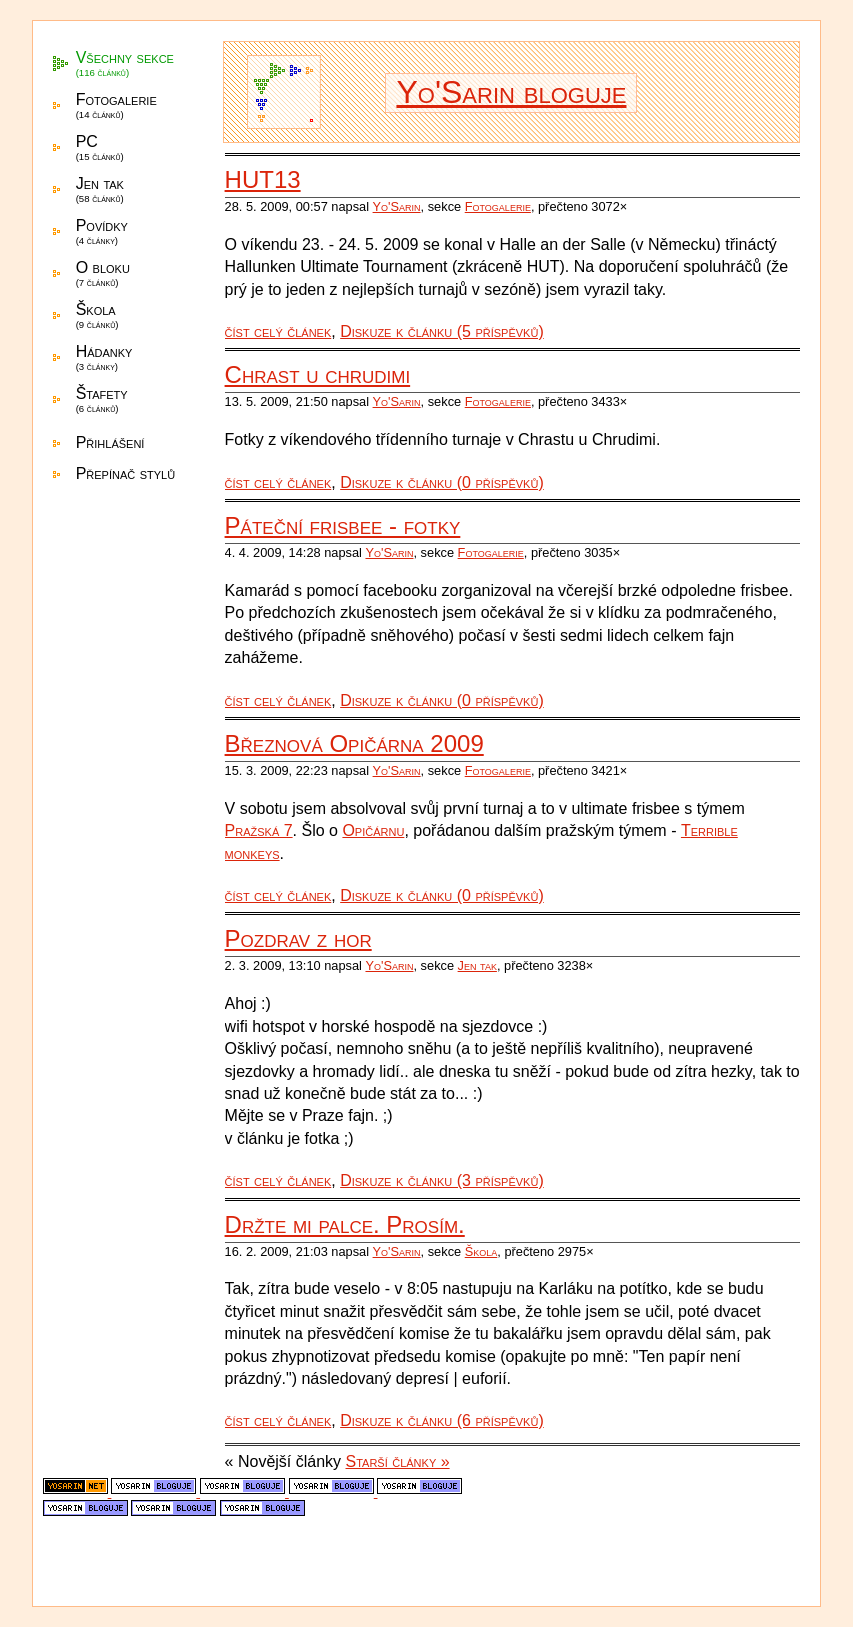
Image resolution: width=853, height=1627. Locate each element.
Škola (97, 315)
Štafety (102, 399)
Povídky (102, 231)
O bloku (103, 273)
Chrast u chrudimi (318, 374)
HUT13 (263, 179)
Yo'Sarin (397, 206)
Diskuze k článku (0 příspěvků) (442, 482)
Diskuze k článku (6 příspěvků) (442, 1420)
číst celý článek (278, 331)
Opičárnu (373, 830)
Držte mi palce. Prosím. (345, 1224)
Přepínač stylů (125, 473)
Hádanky (104, 357)
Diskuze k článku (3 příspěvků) (442, 1180)
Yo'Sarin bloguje (511, 92)
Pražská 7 (259, 830)
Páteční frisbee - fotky (343, 525)
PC (100, 147)
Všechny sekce (125, 63)
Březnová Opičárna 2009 (354, 743)
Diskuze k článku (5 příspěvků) (442, 331)
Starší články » (398, 1461)
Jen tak (100, 189)
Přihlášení (110, 442)
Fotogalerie (116, 105)
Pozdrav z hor (298, 938)
